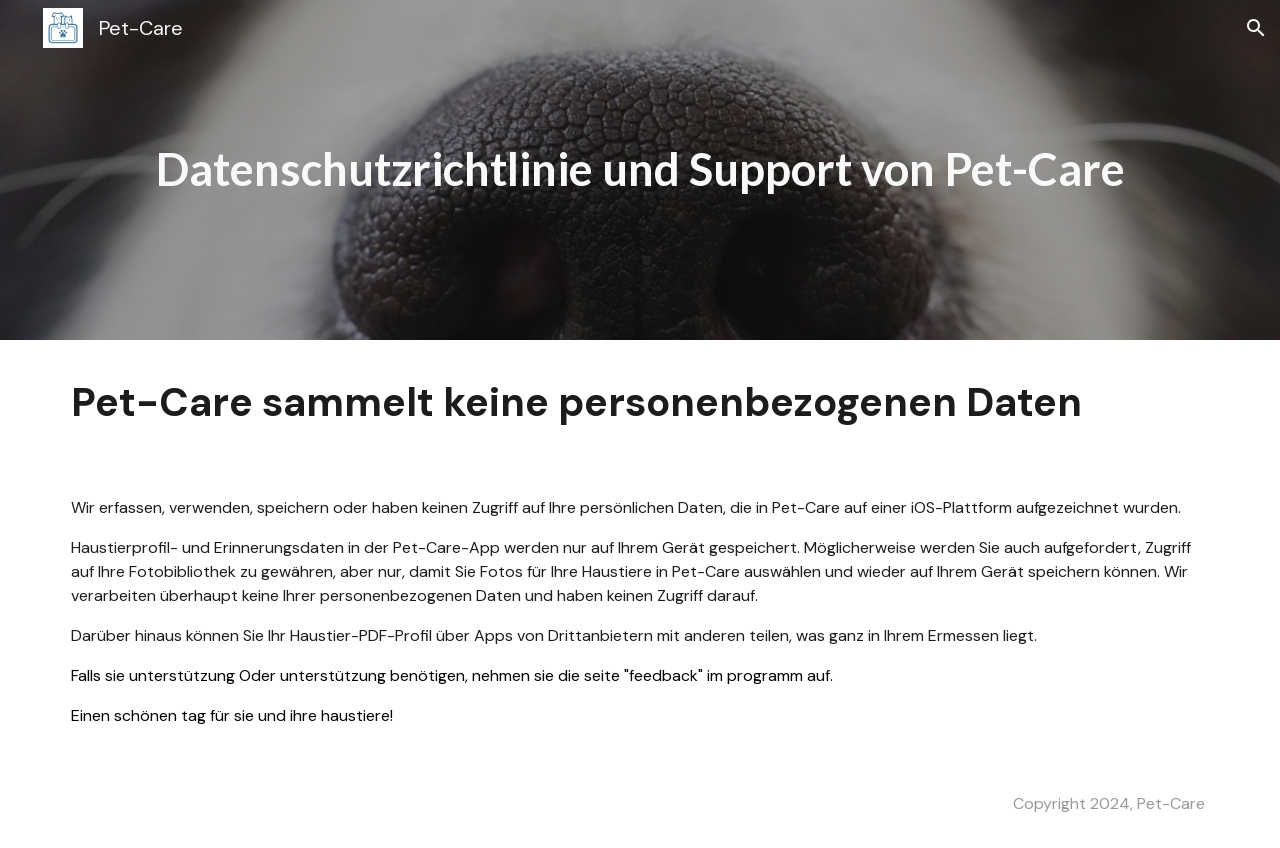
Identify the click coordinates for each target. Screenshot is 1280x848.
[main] (640, 170)
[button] (1256, 28)
